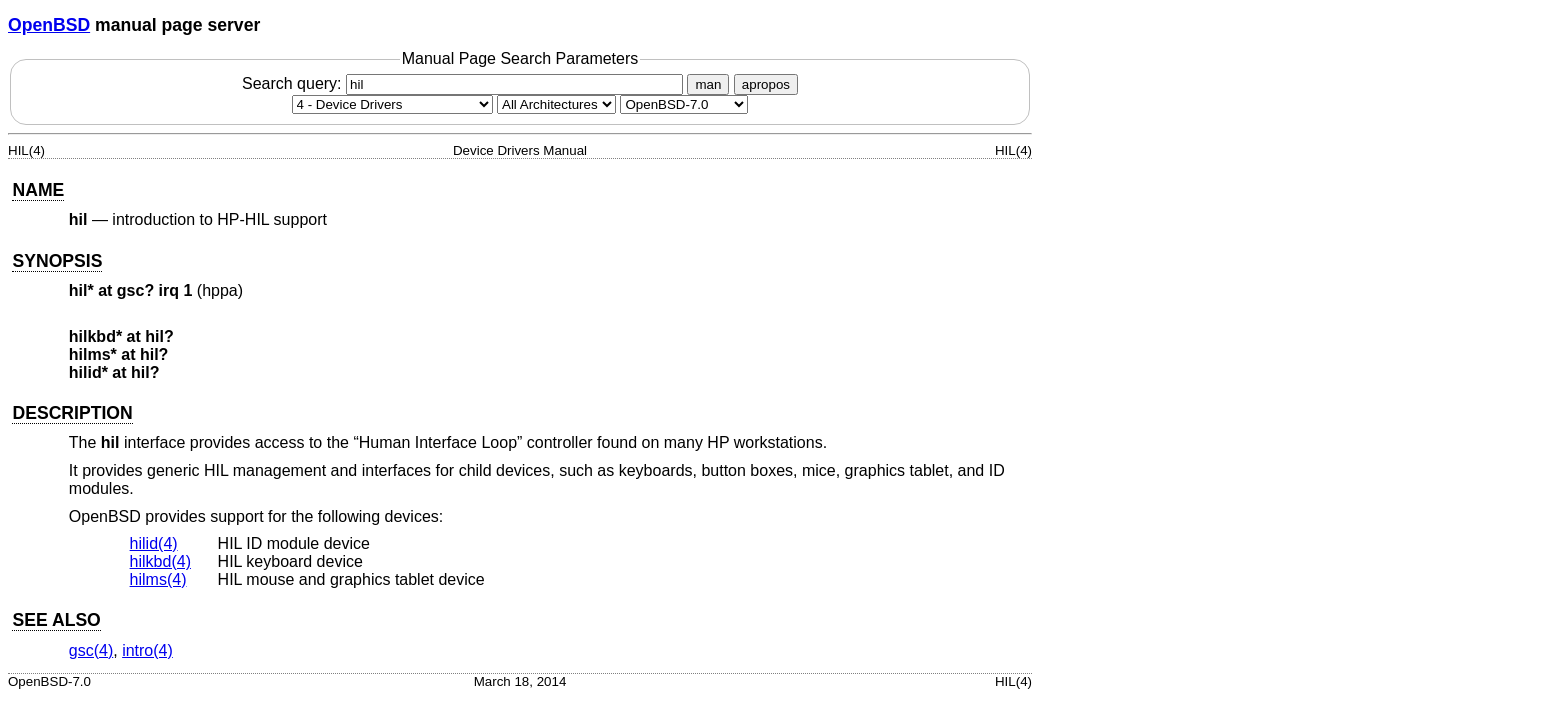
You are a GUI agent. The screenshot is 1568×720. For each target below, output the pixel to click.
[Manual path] (684, 104)
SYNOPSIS (57, 261)
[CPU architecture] (556, 104)
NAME (38, 190)
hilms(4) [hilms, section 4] (158, 579)
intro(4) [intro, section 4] (147, 650)
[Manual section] (392, 104)
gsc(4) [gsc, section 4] (91, 650)
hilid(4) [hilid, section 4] (154, 543)
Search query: (465, 83)
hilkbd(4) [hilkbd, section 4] (160, 561)
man (708, 84)
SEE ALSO (56, 620)
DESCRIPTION (72, 413)
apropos (766, 84)
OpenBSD (49, 25)
